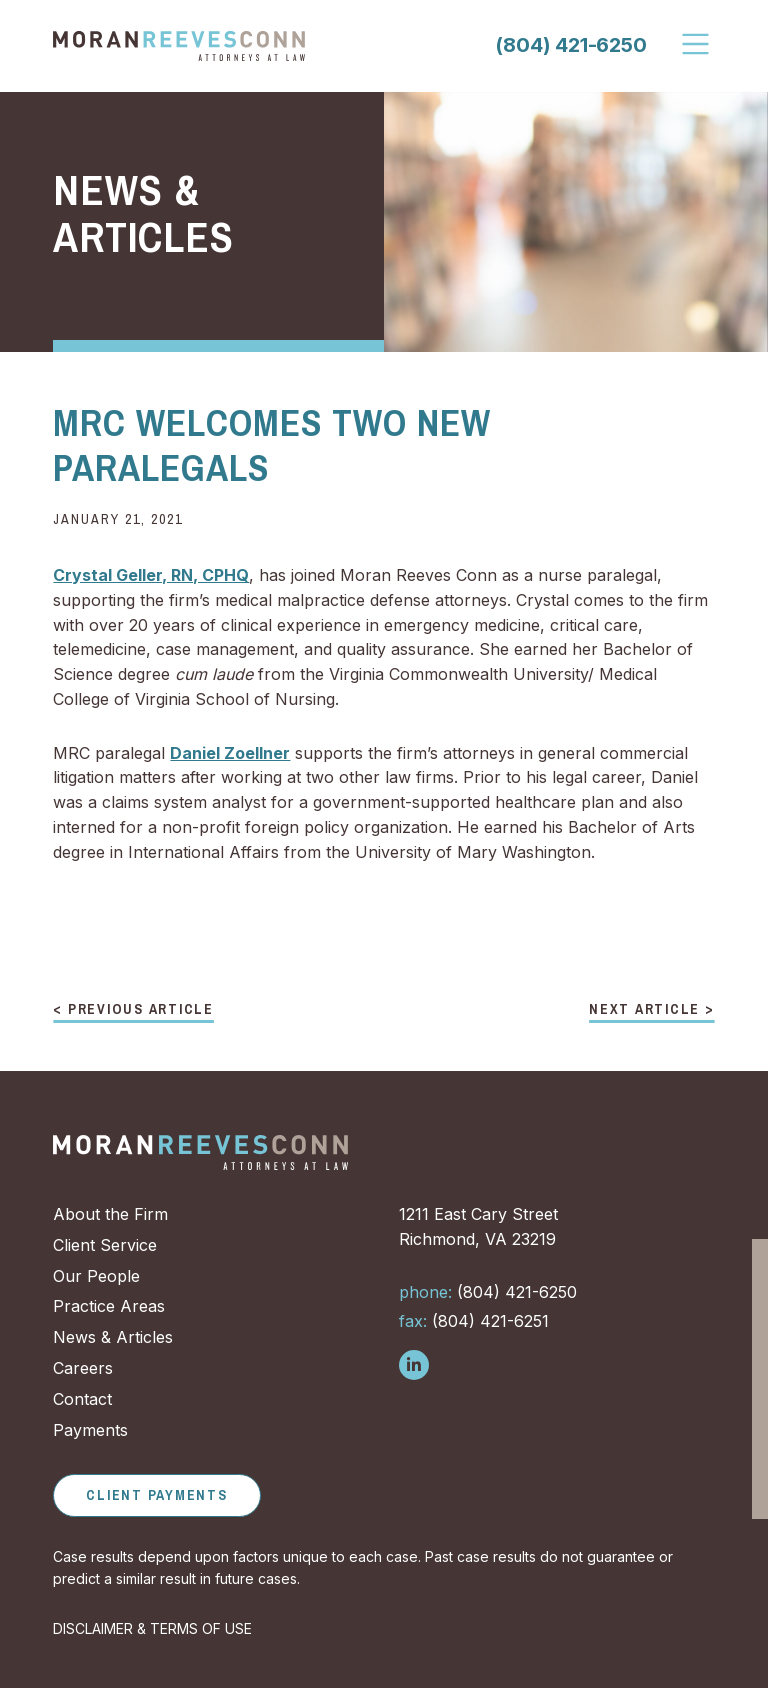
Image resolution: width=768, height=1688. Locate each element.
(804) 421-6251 (474, 1321)
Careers (83, 1368)
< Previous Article (133, 1010)
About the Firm (110, 1214)
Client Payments (156, 1495)
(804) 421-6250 (570, 45)
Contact (82, 1399)
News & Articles (113, 1337)
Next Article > (652, 1010)
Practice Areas (109, 1306)
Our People (96, 1276)
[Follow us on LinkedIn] (414, 1365)
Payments (90, 1430)
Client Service (105, 1245)
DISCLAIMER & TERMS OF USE (152, 1628)
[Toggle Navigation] (697, 44)
